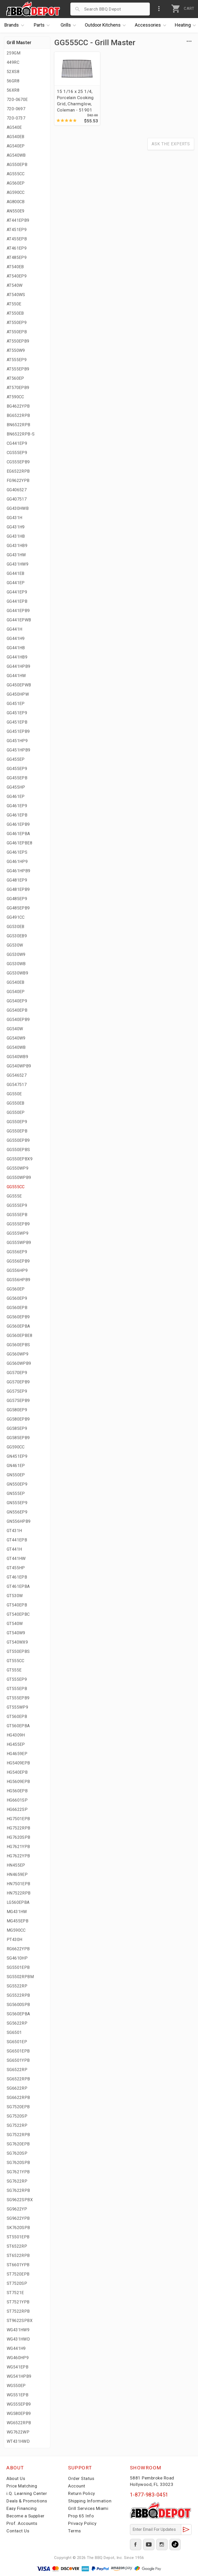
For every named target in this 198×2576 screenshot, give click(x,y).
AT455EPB (17, 238)
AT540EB (15, 266)
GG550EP (16, 1112)
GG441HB (16, 647)
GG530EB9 (17, 935)
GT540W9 (16, 1632)
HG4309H (16, 1735)
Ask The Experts (171, 143)
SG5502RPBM (20, 1976)
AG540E (14, 127)
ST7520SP (17, 2283)
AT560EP (15, 378)
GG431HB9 (17, 545)
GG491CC (16, 917)
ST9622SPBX (19, 2320)
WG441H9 (16, 2348)
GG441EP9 (17, 592)
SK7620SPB (18, 2227)
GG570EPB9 (18, 1382)
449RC (13, 62)
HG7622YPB (18, 1855)
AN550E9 (15, 211)
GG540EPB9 (18, 1019)
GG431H (14, 517)
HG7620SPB (18, 1837)
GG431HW (16, 554)
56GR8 (13, 80)
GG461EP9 (17, 805)
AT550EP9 (17, 322)
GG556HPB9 (18, 1279)
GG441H (14, 629)
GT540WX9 (17, 1642)
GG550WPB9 (19, 1177)
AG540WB (16, 155)
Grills (70, 25)
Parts (43, 25)
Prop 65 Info (81, 2515)
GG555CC (16, 1186)
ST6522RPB (18, 2255)
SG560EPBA (18, 2013)
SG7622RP (17, 2181)
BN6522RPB (18, 424)
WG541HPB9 (19, 2376)
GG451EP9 (17, 712)
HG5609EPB (18, 1781)
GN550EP (16, 1474)
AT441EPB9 (18, 220)
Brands (15, 25)
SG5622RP (17, 2023)
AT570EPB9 (18, 387)
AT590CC (15, 396)
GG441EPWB (19, 619)
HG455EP (16, 1744)
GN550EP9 (17, 1484)
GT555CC (15, 1660)
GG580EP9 (17, 1409)
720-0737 (16, 118)
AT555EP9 (17, 359)
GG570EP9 (17, 1372)
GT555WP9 (17, 1707)
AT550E (14, 304)
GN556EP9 (17, 1512)
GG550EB (15, 1103)
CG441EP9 (17, 443)
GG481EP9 (17, 880)
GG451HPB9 (18, 750)
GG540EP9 (17, 1000)
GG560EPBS (18, 1344)
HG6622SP (17, 1809)
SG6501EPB (18, 2051)
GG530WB (16, 963)
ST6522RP (17, 2246)
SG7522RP (17, 2125)
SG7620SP (17, 2153)
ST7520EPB (18, 2274)
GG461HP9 (17, 861)
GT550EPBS (18, 1651)
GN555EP (16, 1493)
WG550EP (16, 2385)
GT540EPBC (18, 1614)
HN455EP (16, 1865)
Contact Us (17, 2530)
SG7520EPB (18, 2106)
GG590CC (16, 1447)
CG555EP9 (17, 452)
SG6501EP (17, 2041)
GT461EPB (17, 1577)
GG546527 (17, 1075)
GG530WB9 (17, 973)
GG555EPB (17, 1214)
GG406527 (17, 489)
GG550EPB (17, 1131)
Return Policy (81, 2493)
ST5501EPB (18, 2236)
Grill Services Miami (88, 2508)
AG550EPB (17, 164)
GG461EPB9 (18, 824)
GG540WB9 (17, 1056)
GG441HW (16, 675)
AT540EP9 (17, 276)
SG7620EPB (18, 2144)
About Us (15, 2478)
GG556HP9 (17, 1270)
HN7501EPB (18, 1883)
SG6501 (14, 2032)
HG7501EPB (18, 1818)
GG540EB (15, 982)
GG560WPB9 (19, 1363)
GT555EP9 (17, 1679)
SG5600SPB (18, 2004)
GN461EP (16, 1465)
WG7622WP (18, 2432)
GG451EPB (17, 722)
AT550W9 (16, 350)
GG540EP (16, 991)
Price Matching (21, 2485)
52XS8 (13, 71)
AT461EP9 (17, 248)
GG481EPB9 (18, 889)
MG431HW (17, 1911)
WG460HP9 (18, 2357)
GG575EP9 (17, 1391)
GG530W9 (16, 954)
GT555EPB (17, 1688)
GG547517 (17, 1084)
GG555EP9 (17, 1205)
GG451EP (16, 703)
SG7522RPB (18, 2134)
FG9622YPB (18, 480)
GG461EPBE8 (19, 843)
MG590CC (16, 1930)
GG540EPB (17, 1010)
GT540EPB (17, 1605)
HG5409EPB (18, 1763)
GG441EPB (17, 601)
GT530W (15, 1595)
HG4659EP (17, 1753)
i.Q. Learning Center (26, 2493)
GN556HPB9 (19, 1521)
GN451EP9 (17, 1456)
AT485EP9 (17, 257)
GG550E (14, 1093)
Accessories (152, 25)
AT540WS (16, 294)
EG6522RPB (18, 471)
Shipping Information (89, 2500)
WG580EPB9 (19, 2413)
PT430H (14, 1939)
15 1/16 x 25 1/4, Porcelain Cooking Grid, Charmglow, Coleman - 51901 (75, 101)
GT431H (14, 1530)
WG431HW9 (18, 2329)
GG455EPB (17, 777)
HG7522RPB (18, 1828)
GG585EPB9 (18, 1437)
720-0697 (16, 108)
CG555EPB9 (18, 461)
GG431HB (16, 536)
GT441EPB (17, 1539)
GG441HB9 (17, 657)
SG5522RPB (18, 1995)
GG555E (14, 1196)
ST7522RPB (18, 2311)
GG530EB (15, 926)
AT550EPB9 (18, 341)
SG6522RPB (18, 2078)
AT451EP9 (17, 229)
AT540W (14, 285)
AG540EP (16, 146)
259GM (13, 53)
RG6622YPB (18, 1948)
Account (76, 2485)
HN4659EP (17, 1874)
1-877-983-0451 (149, 2495)
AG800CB (16, 201)
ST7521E (15, 2292)
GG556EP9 (17, 1251)
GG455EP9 (17, 768)
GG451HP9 (17, 740)
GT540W (15, 1623)
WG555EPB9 (19, 2404)
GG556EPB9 (18, 1261)
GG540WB (16, 1047)
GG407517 (17, 499)
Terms (74, 2530)
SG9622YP (17, 2209)
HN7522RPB (19, 1893)
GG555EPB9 (18, 1224)
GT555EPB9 (18, 1697)
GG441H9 (16, 638)
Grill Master (19, 42)
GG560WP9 (17, 1354)
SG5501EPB (18, 1967)
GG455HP (16, 787)
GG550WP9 (17, 1168)
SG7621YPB (18, 2171)
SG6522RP (17, 2069)
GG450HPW (18, 694)
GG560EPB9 (18, 1316)
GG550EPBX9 (19, 1158)
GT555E (14, 1670)
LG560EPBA (18, 1902)
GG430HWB (18, 508)
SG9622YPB (18, 2218)
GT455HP (16, 1567)
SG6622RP (17, 2088)
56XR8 (13, 90)
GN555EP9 (17, 1502)
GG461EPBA (18, 833)
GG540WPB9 (19, 1066)
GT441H (14, 1549)
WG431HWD (18, 2339)
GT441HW (16, 1558)
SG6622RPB (18, 2097)
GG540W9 (16, 1038)
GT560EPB (17, 1716)
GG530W (15, 945)
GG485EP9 (17, 898)
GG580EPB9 (18, 1419)
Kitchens (106, 25)
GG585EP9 (17, 1428)
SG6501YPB (18, 2060)
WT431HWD (18, 2441)
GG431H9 (16, 527)
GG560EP (16, 1289)
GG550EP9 (17, 1121)
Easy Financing (21, 2508)
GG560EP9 (17, 1298)
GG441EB (15, 573)
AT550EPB (17, 331)
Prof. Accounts (21, 2523)
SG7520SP (17, 2116)
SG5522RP (17, 1986)
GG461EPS (17, 852)
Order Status (81, 2478)
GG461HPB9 (18, 870)
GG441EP (16, 582)
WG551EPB (17, 2394)
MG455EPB (17, 1921)
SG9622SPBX (20, 2199)
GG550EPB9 (18, 1140)
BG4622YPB (18, 406)
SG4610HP (17, 1958)
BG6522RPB (18, 415)
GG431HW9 (17, 564)
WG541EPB (17, 2367)
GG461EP (16, 796)
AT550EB (15, 313)
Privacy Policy (82, 2523)
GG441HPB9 (18, 666)
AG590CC (16, 192)
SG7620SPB (18, 2162)
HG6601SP (17, 1800)
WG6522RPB (19, 2422)
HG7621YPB (18, 1846)
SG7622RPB (18, 2190)
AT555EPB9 (18, 369)
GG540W (15, 1028)
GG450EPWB (19, 685)
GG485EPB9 (18, 908)
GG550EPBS (18, 1149)
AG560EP (16, 183)
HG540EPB (17, 1772)
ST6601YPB (18, 2264)
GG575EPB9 (18, 1400)
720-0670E (17, 99)
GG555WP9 (17, 1233)
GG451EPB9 (18, 731)
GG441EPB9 (18, 610)
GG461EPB (17, 815)
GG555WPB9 (19, 1242)
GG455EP (16, 759)
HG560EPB (17, 1790)
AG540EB (15, 136)
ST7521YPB (18, 2302)
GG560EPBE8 (19, 1335)
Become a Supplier (25, 2515)
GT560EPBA (18, 1725)
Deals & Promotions (26, 2500)
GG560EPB (17, 1307)
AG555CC (16, 173)
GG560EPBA (18, 1326)
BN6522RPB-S (21, 434)
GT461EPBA (18, 1586)
